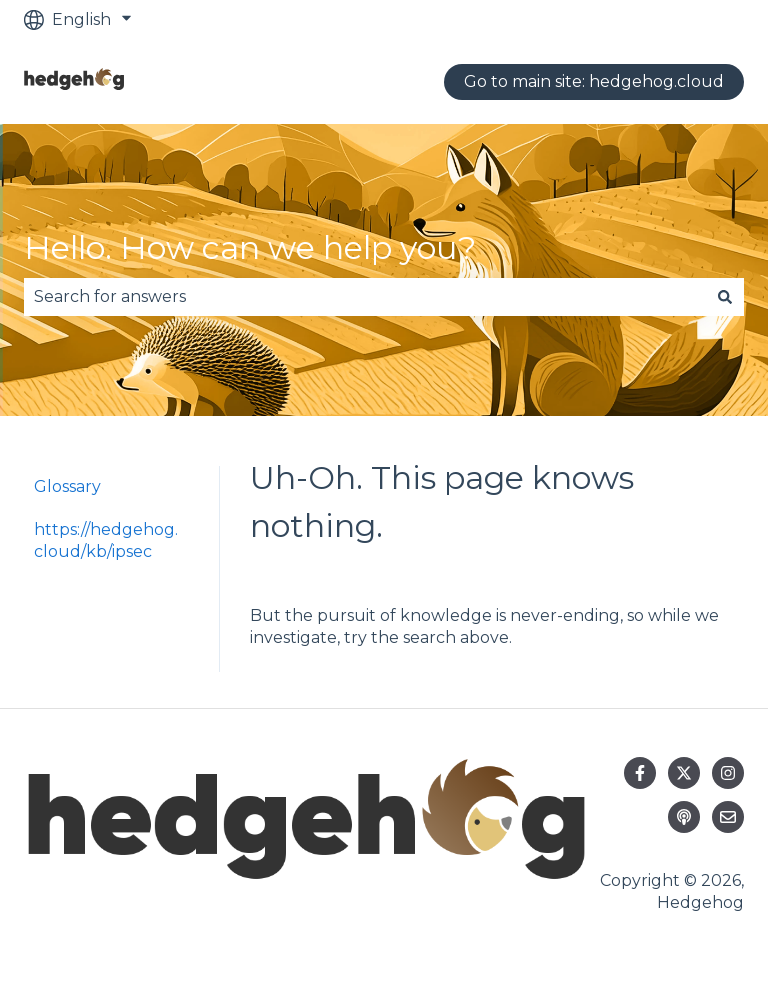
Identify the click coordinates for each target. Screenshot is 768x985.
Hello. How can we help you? (250, 247)
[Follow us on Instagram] (728, 773)
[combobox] (365, 297)
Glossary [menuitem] (67, 486)
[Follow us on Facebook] (640, 773)
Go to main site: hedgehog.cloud (594, 81)
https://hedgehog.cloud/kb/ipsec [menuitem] (106, 540)
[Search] (725, 297)
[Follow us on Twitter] (684, 773)
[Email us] (728, 817)
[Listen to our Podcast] (684, 817)
